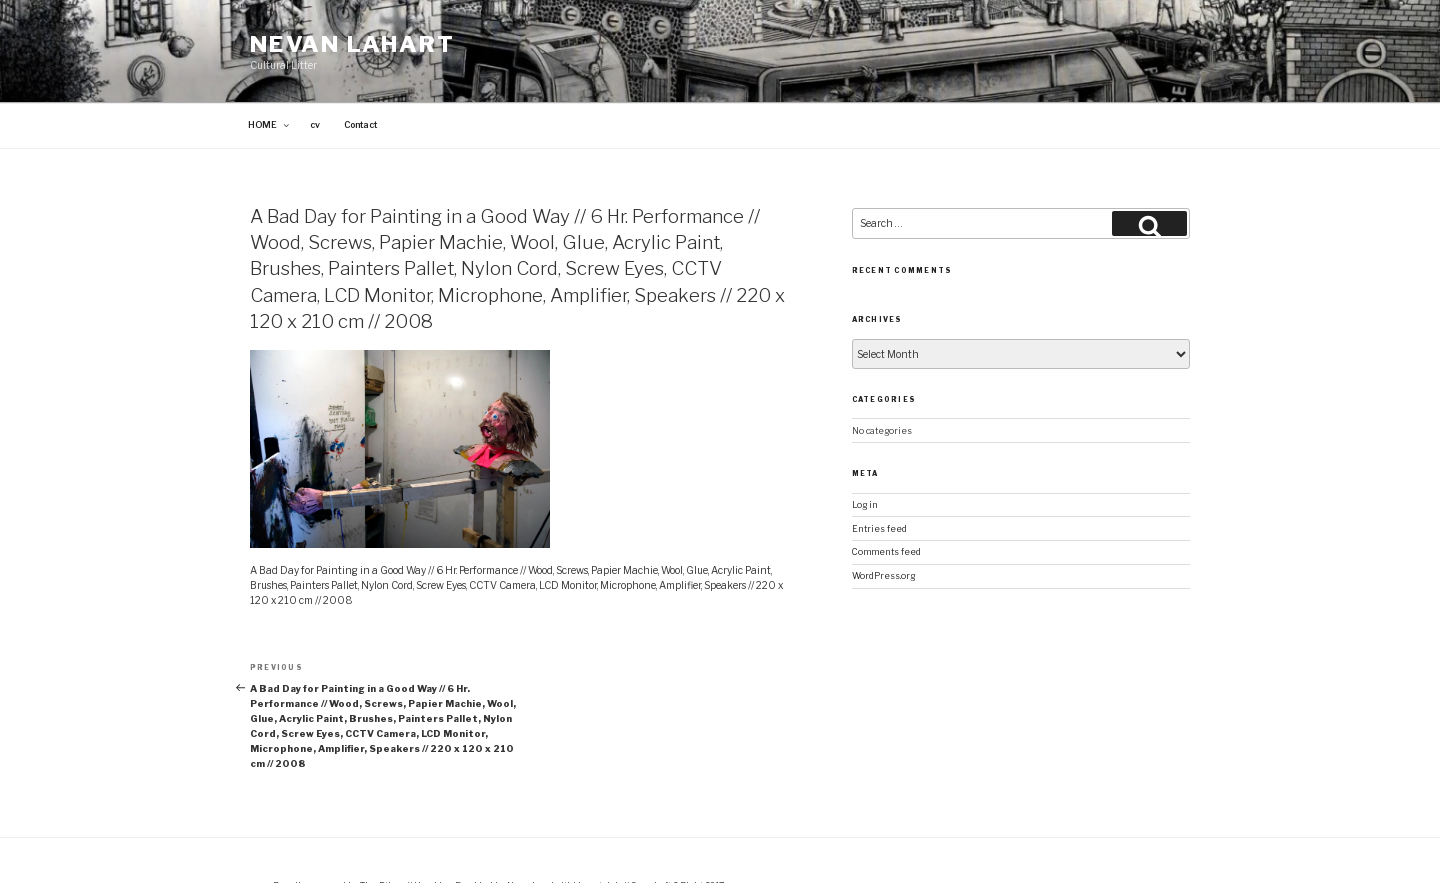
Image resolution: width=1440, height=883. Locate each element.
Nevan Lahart (352, 44)
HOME (269, 80)
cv (315, 80)
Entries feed (879, 483)
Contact (360, 80)
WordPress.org (883, 530)
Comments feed (886, 507)
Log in (865, 459)
